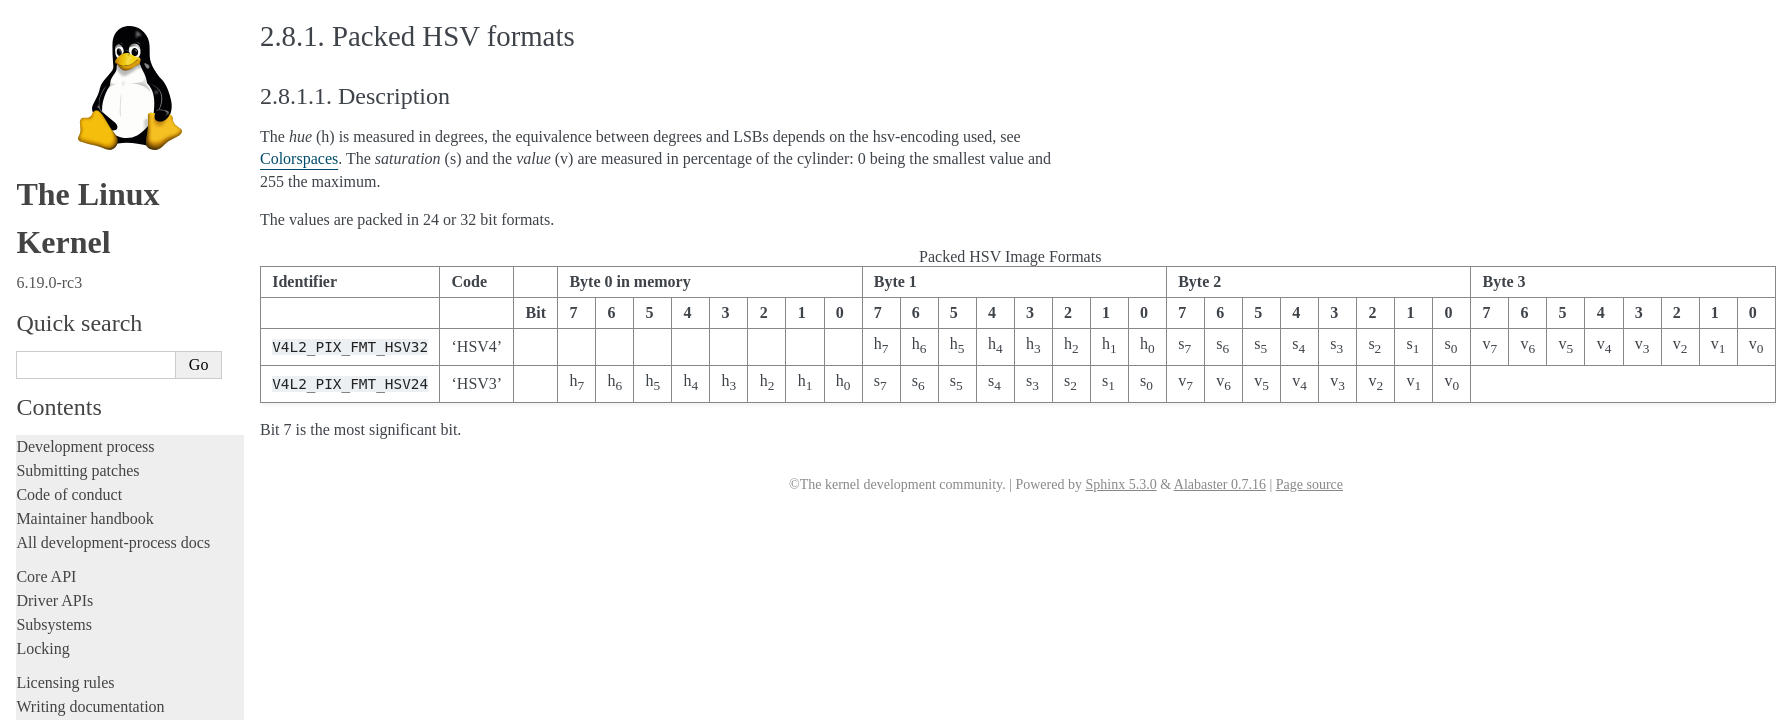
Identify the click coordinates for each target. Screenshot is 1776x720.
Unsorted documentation (95, 667)
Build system (58, 91)
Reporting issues (69, 115)
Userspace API (66, 163)
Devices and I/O (78, 229)
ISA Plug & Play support (107, 522)
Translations (55, 701)
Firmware (47, 575)
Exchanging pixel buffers (108, 308)
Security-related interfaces (105, 207)
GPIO (58, 366)
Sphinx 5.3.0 (1120, 484)
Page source (1309, 484)
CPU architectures (74, 633)
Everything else (74, 543)
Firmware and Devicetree (97, 599)
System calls (66, 186)
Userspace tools (66, 139)
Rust (30, 33)
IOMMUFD (74, 386)
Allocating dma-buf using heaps (126, 288)
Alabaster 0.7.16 (1220, 484)
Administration (64, 67)
